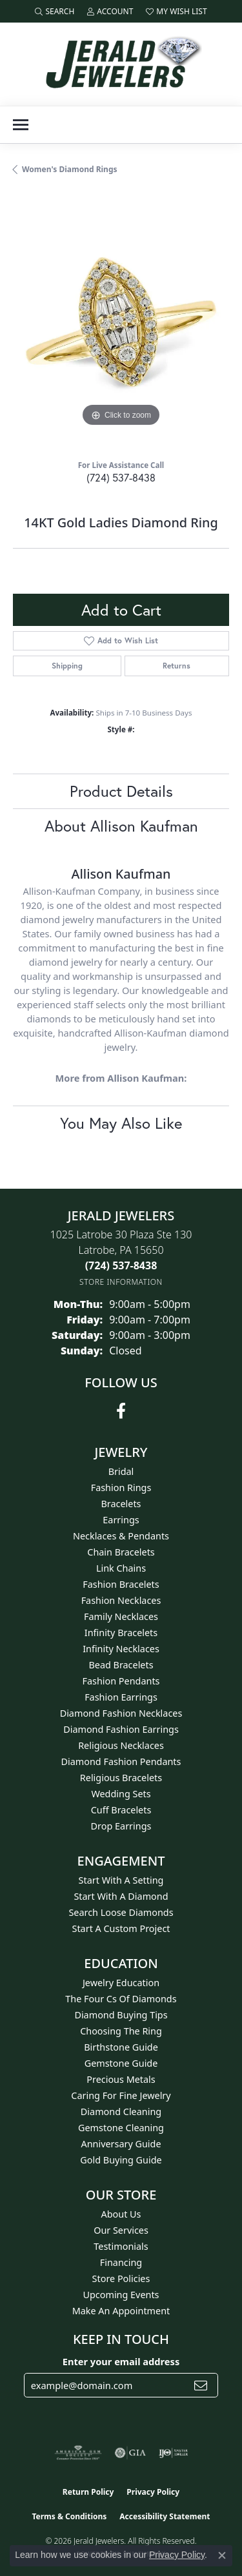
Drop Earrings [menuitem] (121, 1826)
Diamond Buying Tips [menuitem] (120, 2015)
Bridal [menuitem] (121, 1471)
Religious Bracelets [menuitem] (121, 1777)
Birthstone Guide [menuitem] (121, 2047)
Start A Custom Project (121, 1928)
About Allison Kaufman (121, 825)
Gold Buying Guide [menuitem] (120, 2160)
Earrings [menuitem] (121, 1520)
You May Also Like (121, 1123)
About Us (121, 2214)
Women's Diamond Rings (69, 169)
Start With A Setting (121, 1880)
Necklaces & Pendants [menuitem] (121, 1536)
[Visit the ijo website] (173, 2453)
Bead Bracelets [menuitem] (120, 1665)
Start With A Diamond (121, 1896)
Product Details (121, 791)
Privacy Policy (152, 2491)
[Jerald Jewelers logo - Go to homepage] (121, 64)
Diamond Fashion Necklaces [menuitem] (121, 1713)
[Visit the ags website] (78, 2453)
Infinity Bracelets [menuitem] (121, 1632)
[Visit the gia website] (130, 2453)
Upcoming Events (121, 2294)
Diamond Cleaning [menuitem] (121, 2111)
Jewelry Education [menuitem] (121, 1982)
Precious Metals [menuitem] (120, 2079)
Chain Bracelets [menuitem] (120, 1552)
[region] (121, 322)
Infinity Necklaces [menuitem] (121, 1649)
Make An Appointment (121, 2311)
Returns (176, 665)
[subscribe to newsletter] (200, 2385)
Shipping (67, 665)
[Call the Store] (121, 1265)
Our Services (121, 2230)
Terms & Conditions (69, 2516)
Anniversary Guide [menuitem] (121, 2144)
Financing (121, 2262)
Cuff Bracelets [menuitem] (121, 1810)
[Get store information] (121, 1281)
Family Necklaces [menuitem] (121, 1616)
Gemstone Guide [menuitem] (121, 2063)
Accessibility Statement (164, 2516)
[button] (54, 11)
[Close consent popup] (222, 2555)
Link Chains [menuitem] (121, 1568)
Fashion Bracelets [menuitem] (121, 1584)
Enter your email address (121, 2361)
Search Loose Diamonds (120, 1912)
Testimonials (121, 2246)
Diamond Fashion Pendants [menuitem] (121, 1761)
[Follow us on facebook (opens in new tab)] (121, 1411)
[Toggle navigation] (20, 124)
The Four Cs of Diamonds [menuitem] (120, 1999)
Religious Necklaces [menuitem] (121, 1745)
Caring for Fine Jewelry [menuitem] (120, 2095)
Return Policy (88, 2491)
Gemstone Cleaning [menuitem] (121, 2128)
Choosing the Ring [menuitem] (121, 2031)
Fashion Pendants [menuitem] (120, 1681)
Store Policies (121, 2278)
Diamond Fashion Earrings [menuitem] (121, 1729)
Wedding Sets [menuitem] (120, 1794)
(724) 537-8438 (121, 477)
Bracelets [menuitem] (121, 1504)
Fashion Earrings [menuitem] (121, 1697)
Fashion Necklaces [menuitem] (121, 1600)
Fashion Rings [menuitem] (121, 1487)
